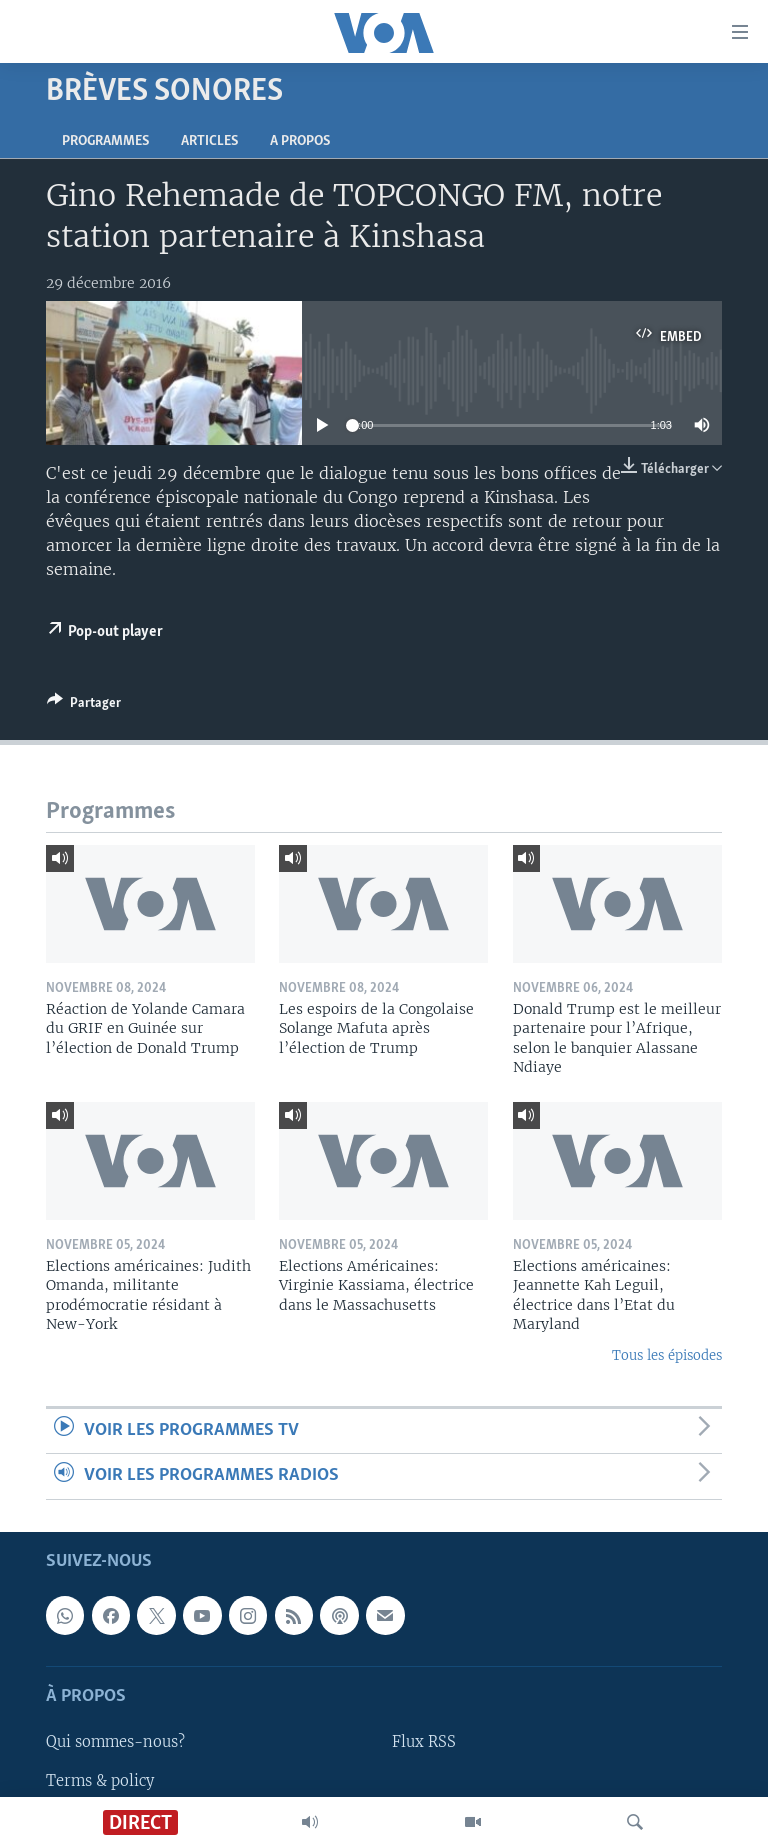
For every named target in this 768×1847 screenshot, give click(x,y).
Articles (209, 141)
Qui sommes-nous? (115, 1742)
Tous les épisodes (667, 1355)
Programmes (105, 141)
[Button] (84, 706)
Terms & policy (100, 1780)
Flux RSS (424, 1742)
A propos (300, 141)
